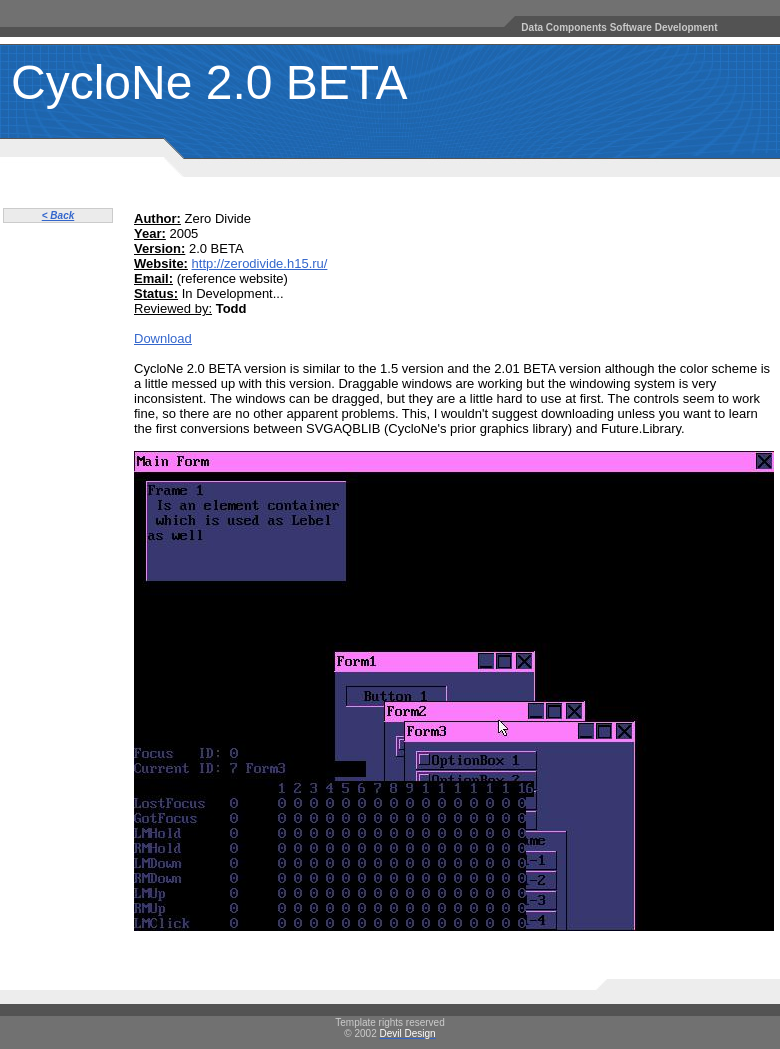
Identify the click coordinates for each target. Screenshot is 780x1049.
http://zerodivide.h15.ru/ (260, 263)
